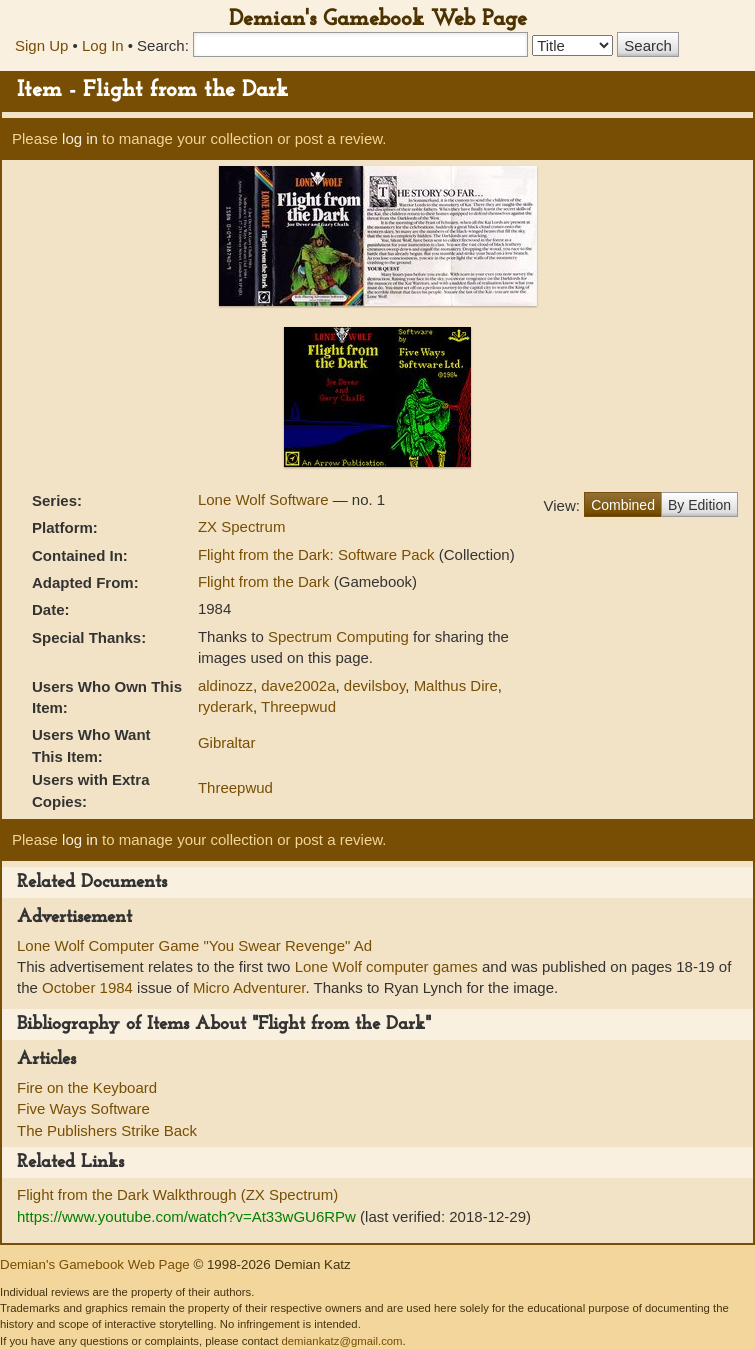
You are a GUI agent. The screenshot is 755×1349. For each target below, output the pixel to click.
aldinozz (225, 685)
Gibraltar (227, 742)
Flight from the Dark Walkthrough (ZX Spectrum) (177, 1194)
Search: (163, 45)
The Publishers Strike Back (107, 1130)
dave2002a (298, 685)
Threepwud (298, 706)
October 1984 (87, 987)
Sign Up (41, 45)
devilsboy (374, 685)
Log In (103, 45)
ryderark (225, 706)
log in (80, 138)
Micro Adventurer (249, 987)
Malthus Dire (456, 685)
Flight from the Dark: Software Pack (318, 554)
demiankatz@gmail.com (341, 1341)
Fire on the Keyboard (87, 1087)
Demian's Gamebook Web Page (378, 19)
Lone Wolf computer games (386, 966)
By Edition (699, 505)
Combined (623, 505)
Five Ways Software (83, 1108)
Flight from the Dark (266, 581)
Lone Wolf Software (265, 499)
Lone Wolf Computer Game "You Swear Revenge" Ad (194, 945)
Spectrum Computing (338, 636)
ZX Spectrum (242, 526)
